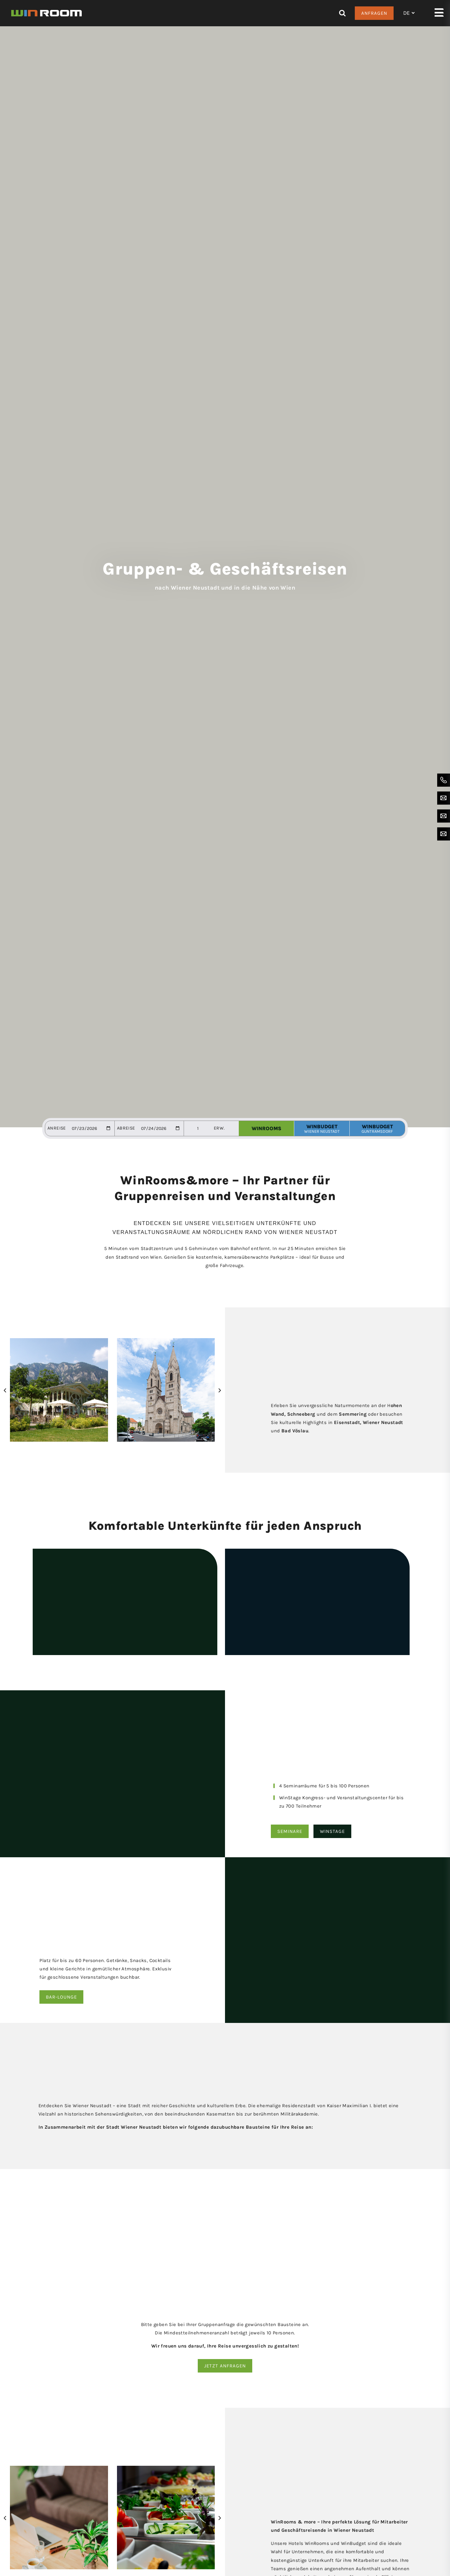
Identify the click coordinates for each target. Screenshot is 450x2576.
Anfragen (374, 13)
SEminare (289, 1831)
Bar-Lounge (61, 1997)
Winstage (332, 1831)
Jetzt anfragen (225, 2366)
